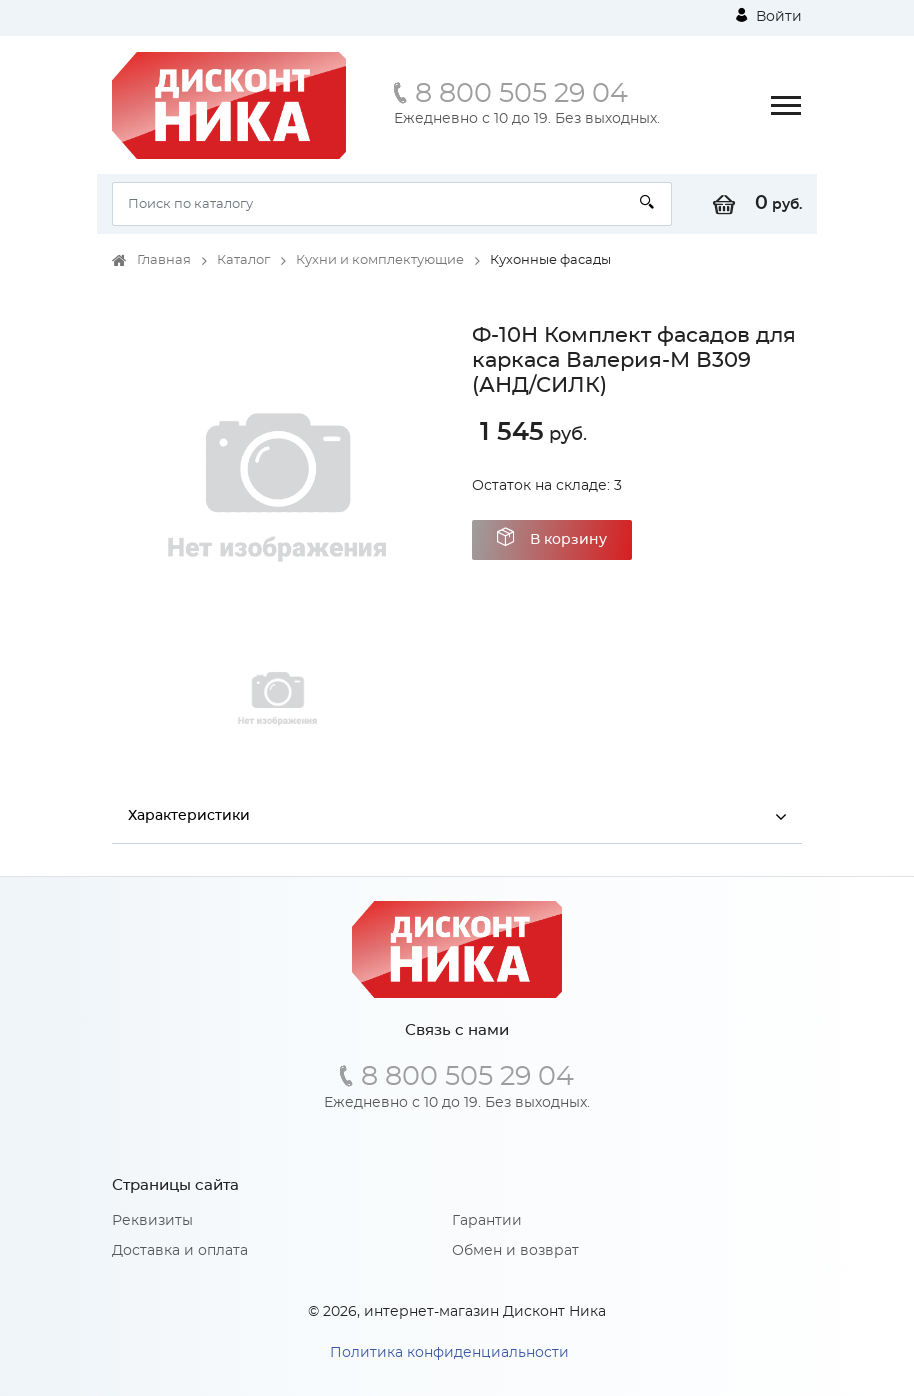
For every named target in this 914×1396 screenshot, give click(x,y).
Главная (164, 260)
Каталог (243, 260)
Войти (769, 16)
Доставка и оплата (180, 1251)
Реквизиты (152, 1221)
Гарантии (487, 1221)
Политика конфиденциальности (449, 1353)
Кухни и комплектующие (380, 260)
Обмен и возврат (515, 1251)
